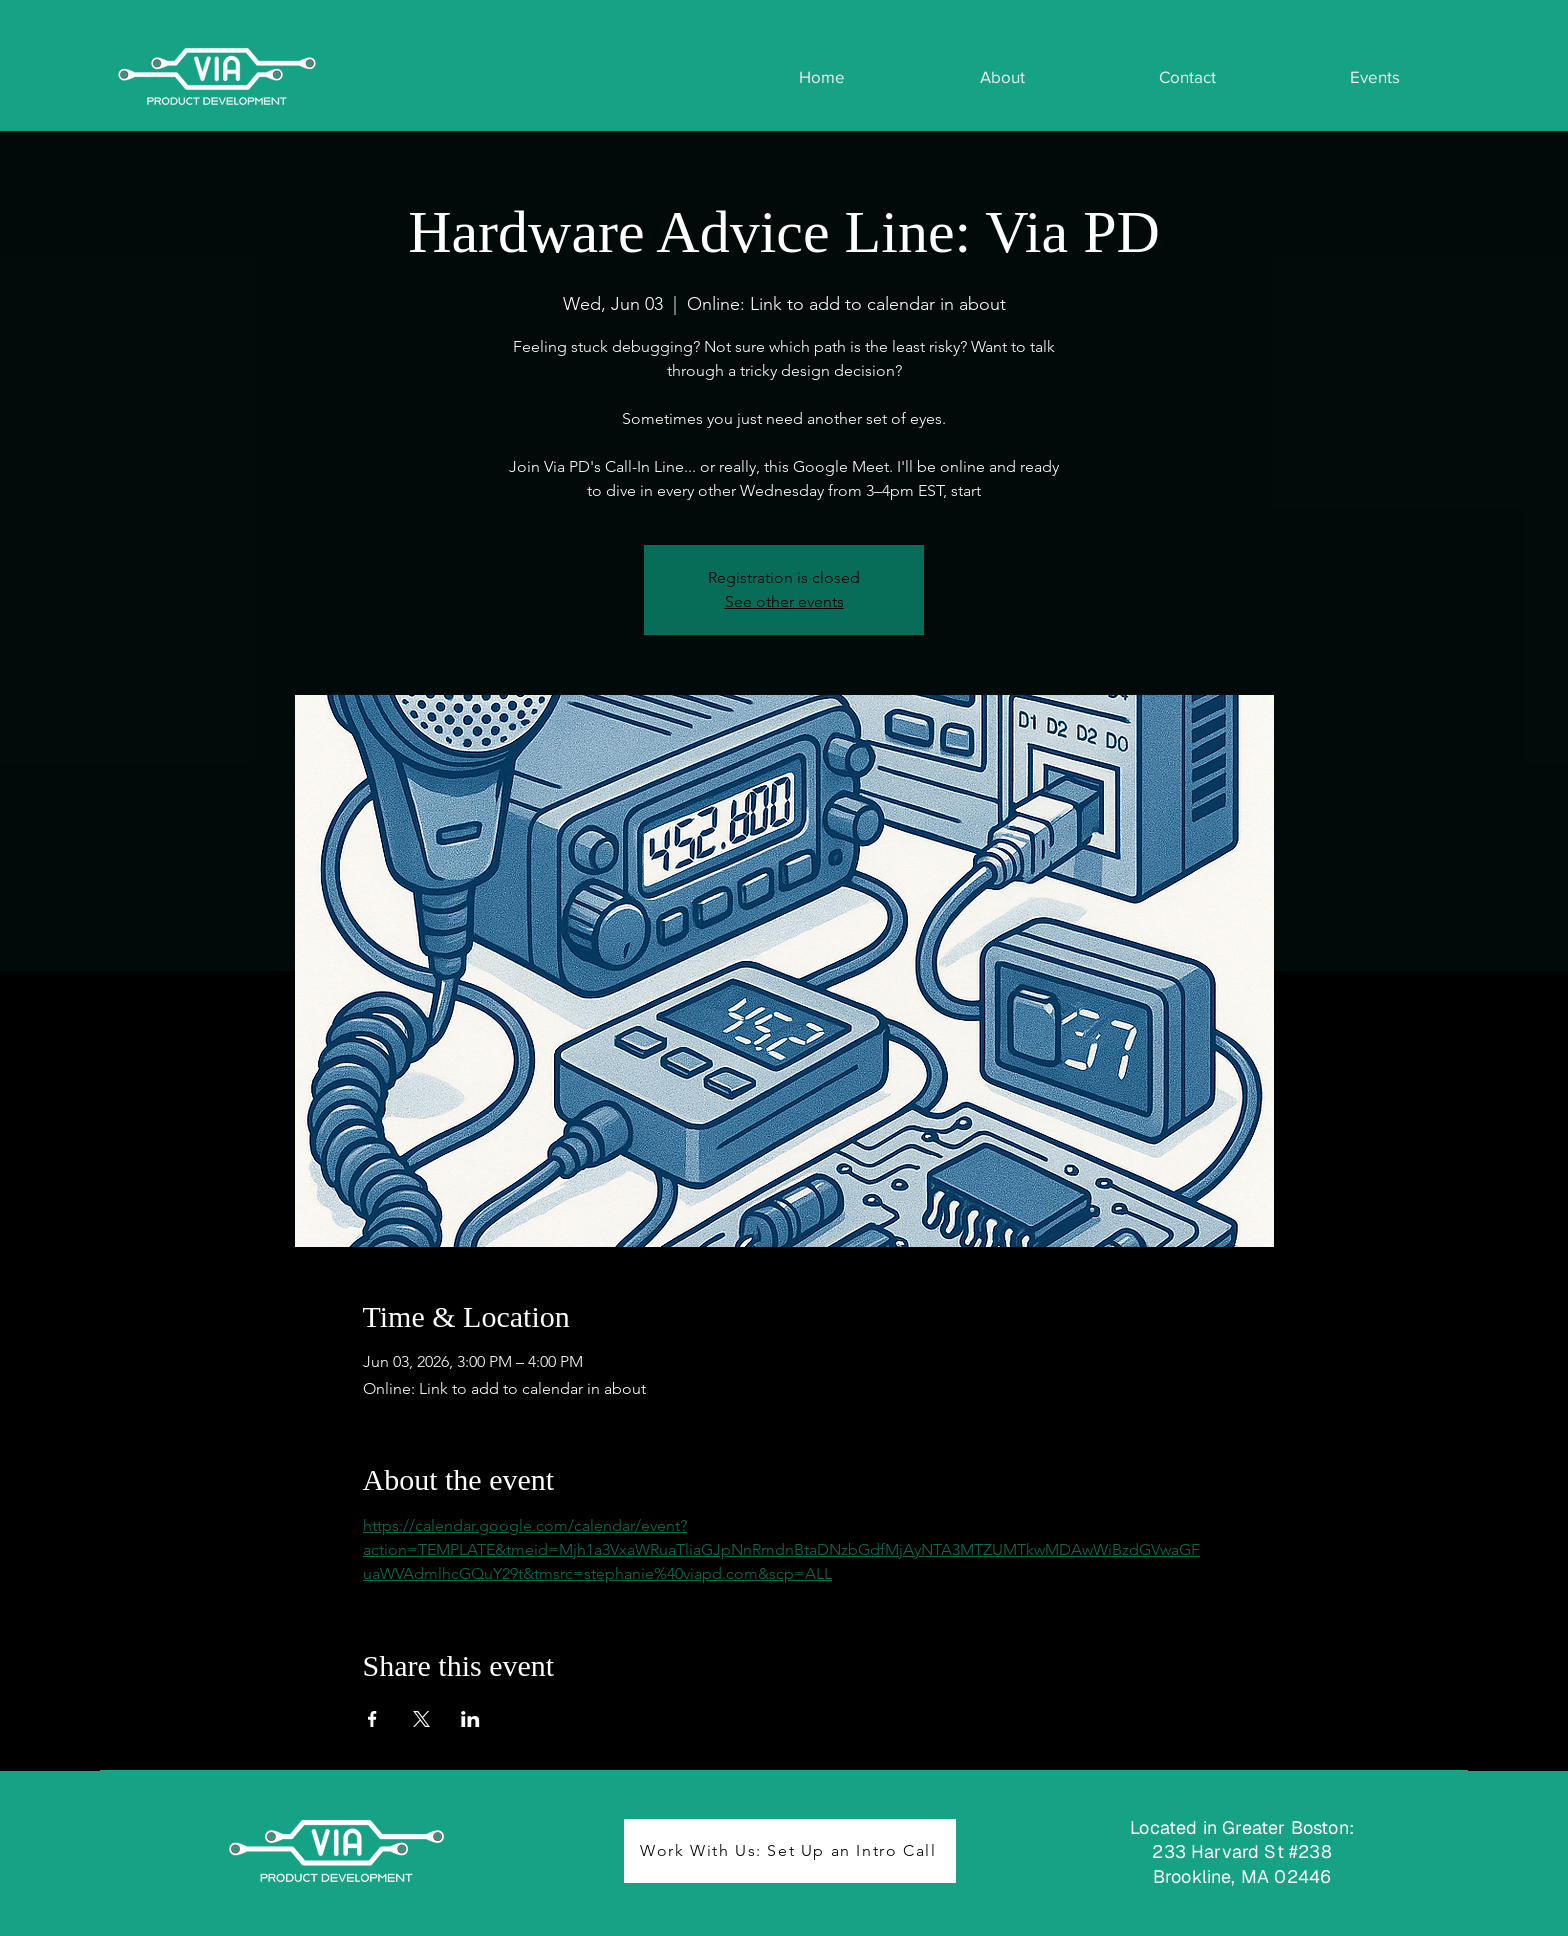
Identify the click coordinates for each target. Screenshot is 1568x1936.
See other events (784, 601)
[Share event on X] (421, 1719)
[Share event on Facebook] (372, 1719)
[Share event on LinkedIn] (470, 1719)
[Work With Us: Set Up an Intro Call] (790, 1851)
